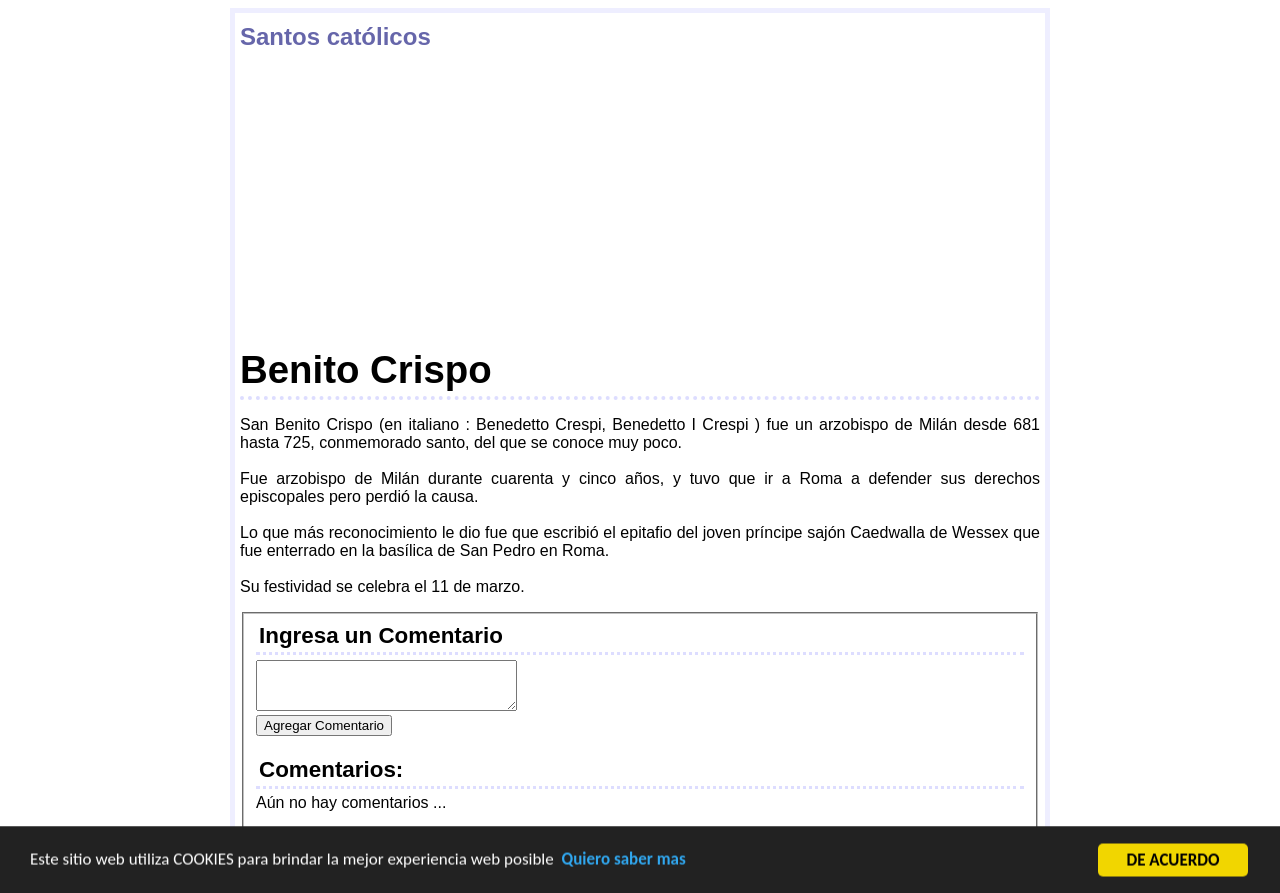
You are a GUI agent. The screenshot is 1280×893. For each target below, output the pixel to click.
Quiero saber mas (624, 860)
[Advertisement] (640, 199)
